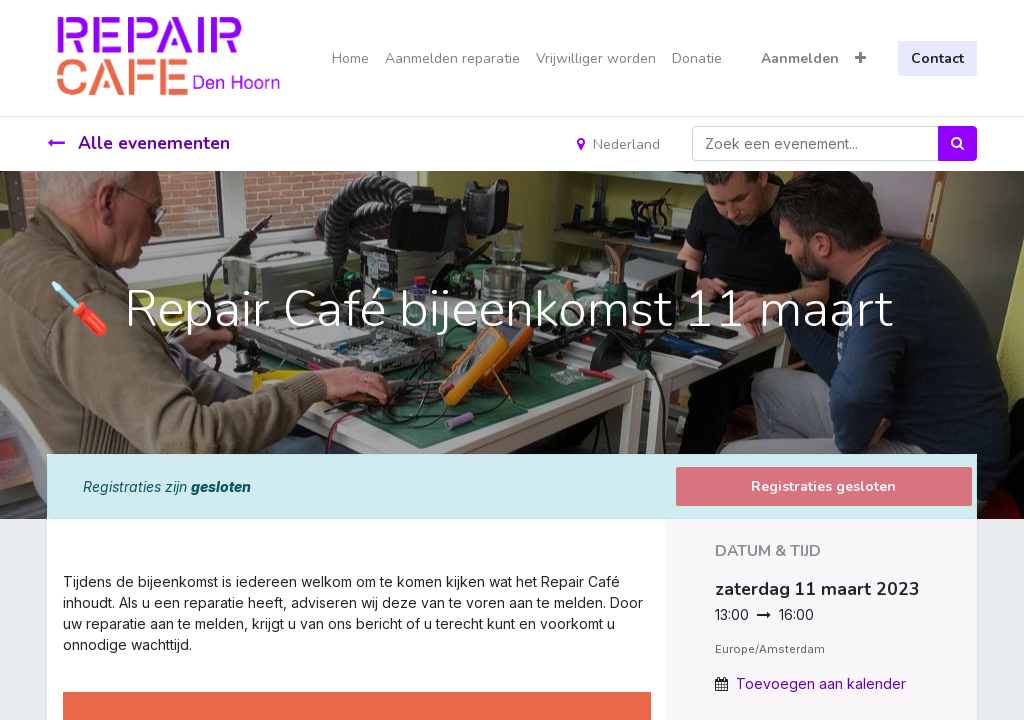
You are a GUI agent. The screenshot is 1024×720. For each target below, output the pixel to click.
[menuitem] (350, 58)
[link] (65, 665)
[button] (860, 58)
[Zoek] (957, 143)
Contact (937, 58)
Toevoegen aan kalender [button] (821, 683)
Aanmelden (800, 58)
